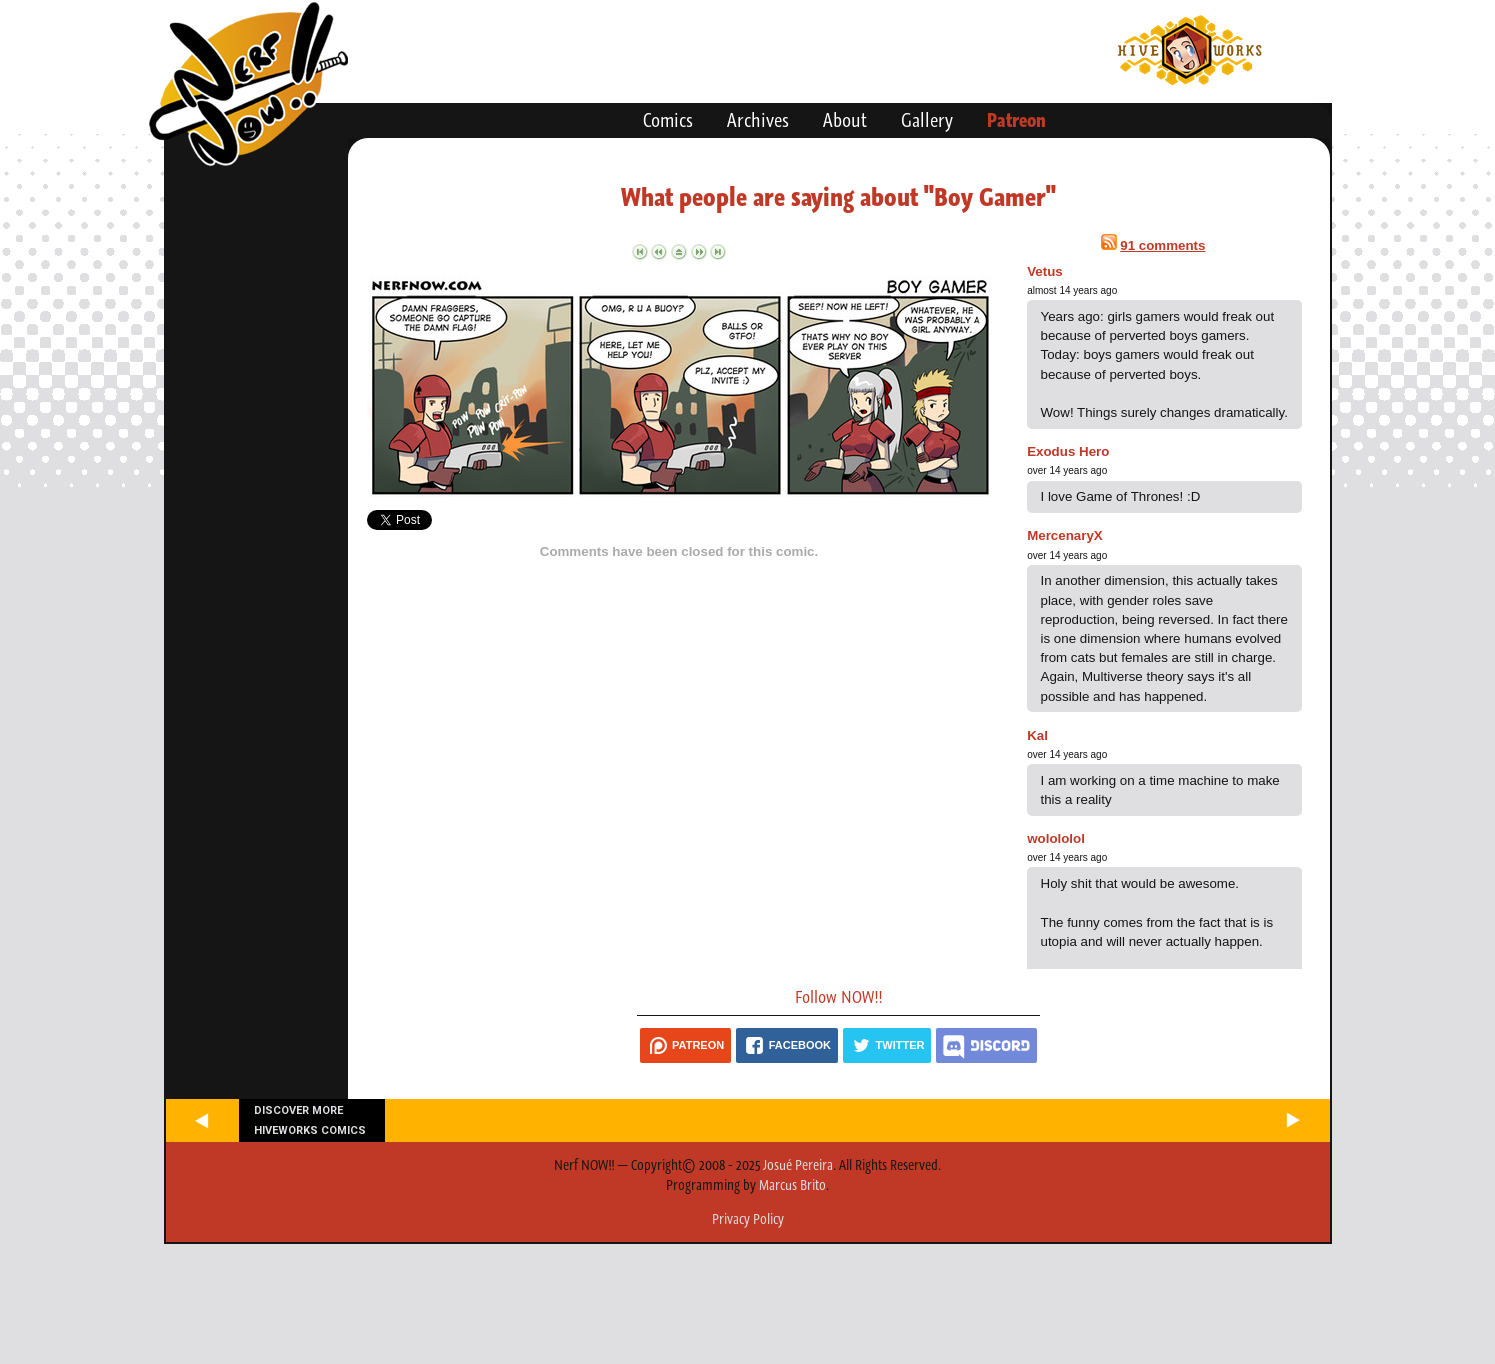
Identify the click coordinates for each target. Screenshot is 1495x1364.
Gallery (927, 120)
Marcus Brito (792, 1185)
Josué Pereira (798, 1165)
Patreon (1016, 120)
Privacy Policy (748, 1219)
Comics (668, 120)
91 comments (1162, 245)
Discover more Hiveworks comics (310, 1120)
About (845, 120)
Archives (758, 120)
